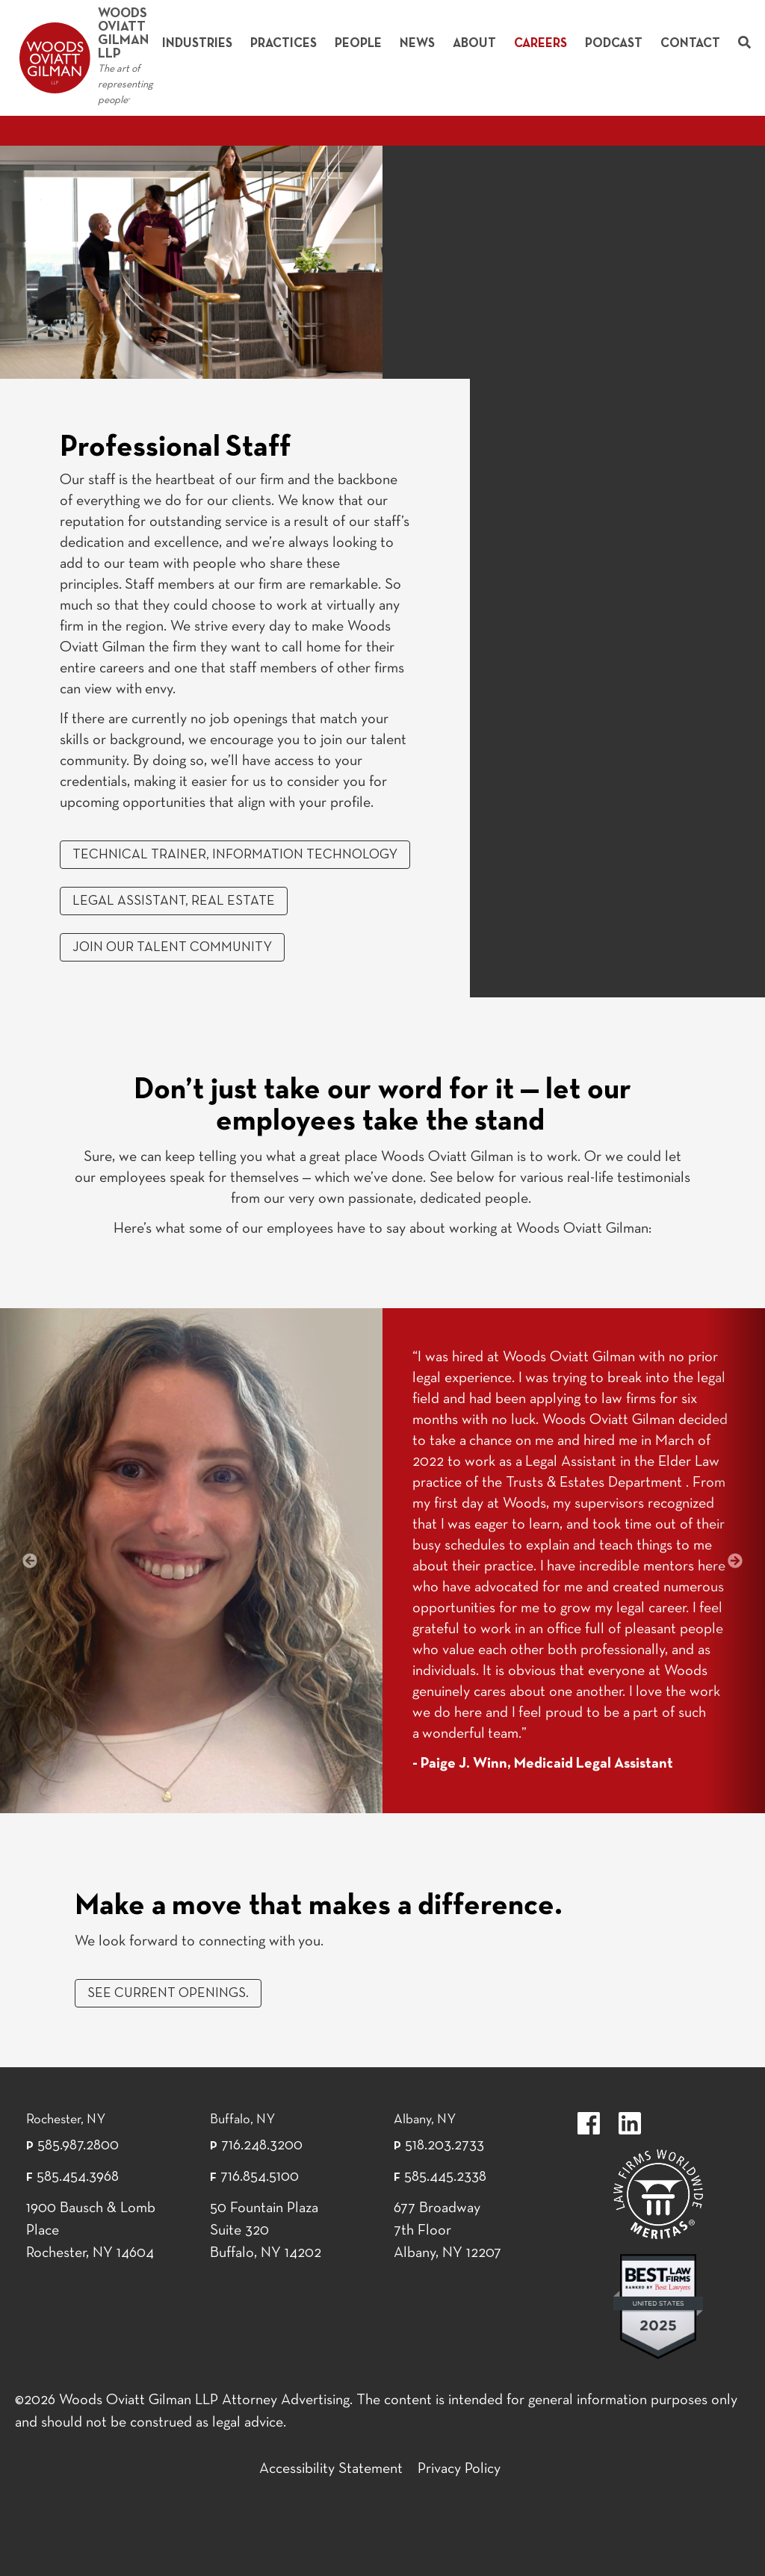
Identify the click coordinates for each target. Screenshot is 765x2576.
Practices (283, 43)
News (417, 43)
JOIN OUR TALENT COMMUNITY (172, 947)
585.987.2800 (78, 2145)
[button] (30, 1560)
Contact (690, 43)
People (358, 43)
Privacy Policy (459, 2469)
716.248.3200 (262, 2145)
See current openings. (168, 1993)
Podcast (613, 43)
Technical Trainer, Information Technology (234, 855)
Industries (197, 43)
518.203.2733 (444, 2145)
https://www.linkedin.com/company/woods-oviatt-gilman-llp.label (630, 2123)
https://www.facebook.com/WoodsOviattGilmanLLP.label (588, 2123)
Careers (540, 43)
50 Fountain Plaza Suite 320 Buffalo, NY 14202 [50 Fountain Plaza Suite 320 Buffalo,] (265, 2231)
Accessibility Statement (331, 2469)
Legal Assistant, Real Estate (173, 901)
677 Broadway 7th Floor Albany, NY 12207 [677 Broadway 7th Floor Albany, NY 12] (447, 2231)
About (474, 43)
